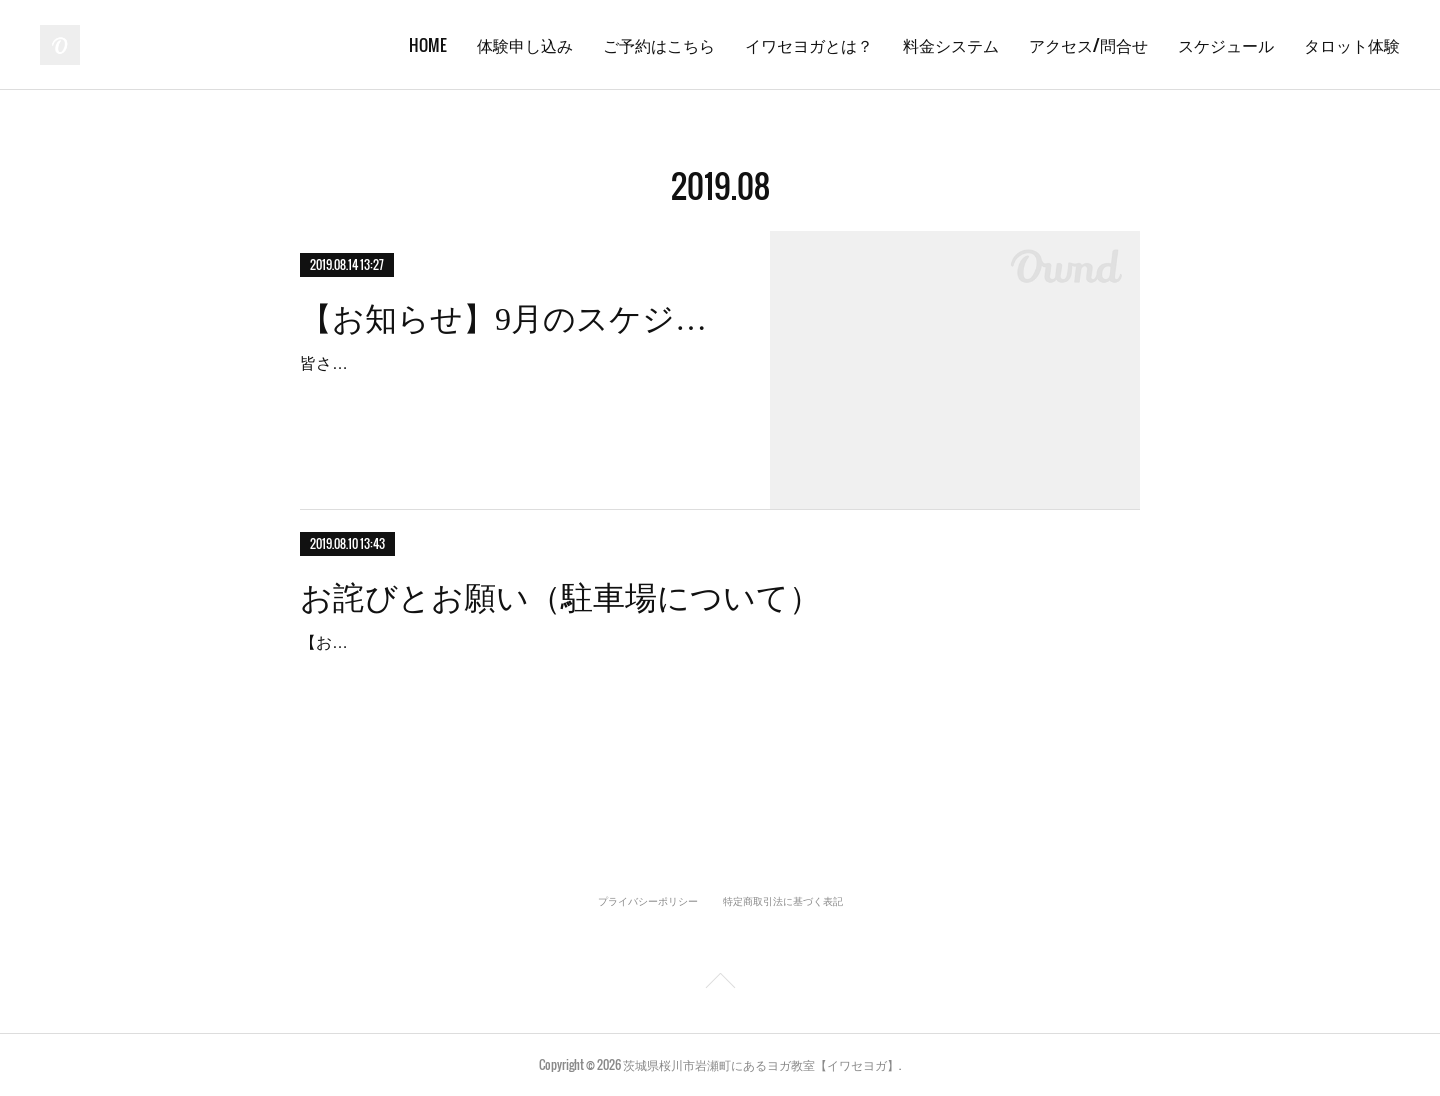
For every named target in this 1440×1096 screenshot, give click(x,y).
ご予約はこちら (659, 45)
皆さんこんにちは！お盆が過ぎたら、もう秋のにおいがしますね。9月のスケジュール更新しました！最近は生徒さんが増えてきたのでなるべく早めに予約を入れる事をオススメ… (516, 392)
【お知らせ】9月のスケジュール (517, 319)
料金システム (951, 45)
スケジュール (1226, 45)
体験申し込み (525, 45)
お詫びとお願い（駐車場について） (560, 598)
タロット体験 (1352, 45)
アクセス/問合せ (1088, 45)
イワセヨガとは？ (809, 45)
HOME (428, 45)
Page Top (720, 984)
